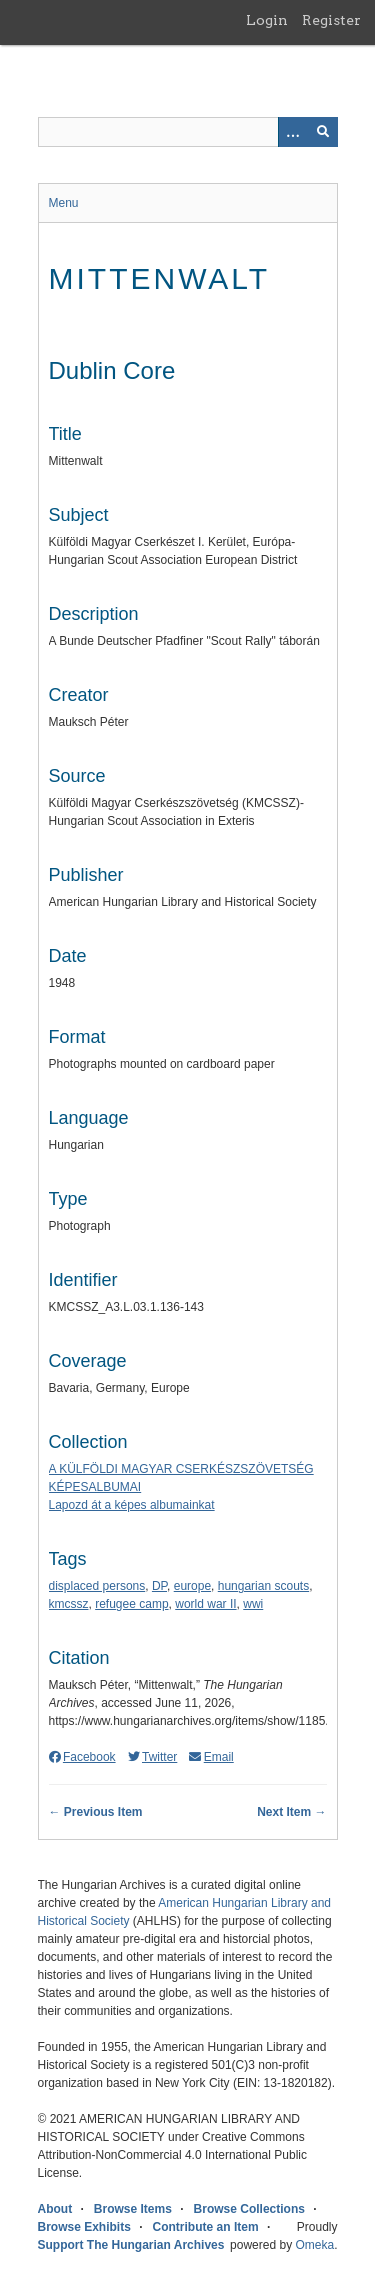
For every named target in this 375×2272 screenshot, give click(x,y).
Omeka (314, 2245)
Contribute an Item (206, 2227)
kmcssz (69, 1604)
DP (159, 1586)
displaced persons (97, 1586)
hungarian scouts (263, 1586)
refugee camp (131, 1604)
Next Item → (291, 1812)
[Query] (188, 132)
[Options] (293, 132)
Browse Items (133, 2209)
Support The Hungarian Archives (131, 2245)
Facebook (82, 1757)
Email (211, 1757)
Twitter (153, 1757)
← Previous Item (96, 1812)
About (55, 2209)
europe (192, 1586)
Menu (64, 203)
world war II (205, 1604)
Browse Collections (249, 2209)
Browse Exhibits (84, 2227)
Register (331, 20)
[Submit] (323, 132)
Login (267, 20)
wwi (253, 1604)
